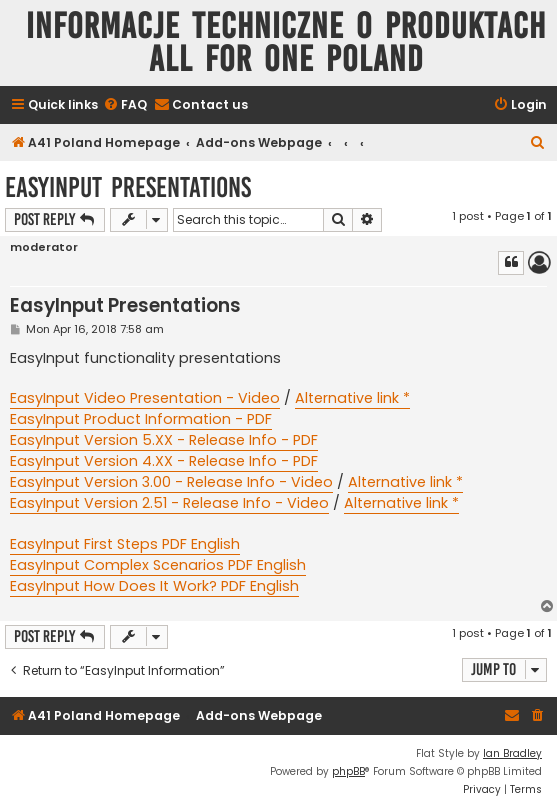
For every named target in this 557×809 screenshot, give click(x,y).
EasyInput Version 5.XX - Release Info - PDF (164, 440)
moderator (44, 247)
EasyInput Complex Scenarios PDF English (158, 565)
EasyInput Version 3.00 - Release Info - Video (171, 482)
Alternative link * (352, 398)
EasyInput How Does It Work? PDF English (154, 586)
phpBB (348, 771)
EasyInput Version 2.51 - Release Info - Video (169, 503)
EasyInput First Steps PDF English (125, 544)
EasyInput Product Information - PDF (141, 419)
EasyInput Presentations (128, 187)
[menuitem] (125, 105)
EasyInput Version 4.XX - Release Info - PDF (164, 461)
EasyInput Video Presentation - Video (145, 398)
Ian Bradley (512, 753)
